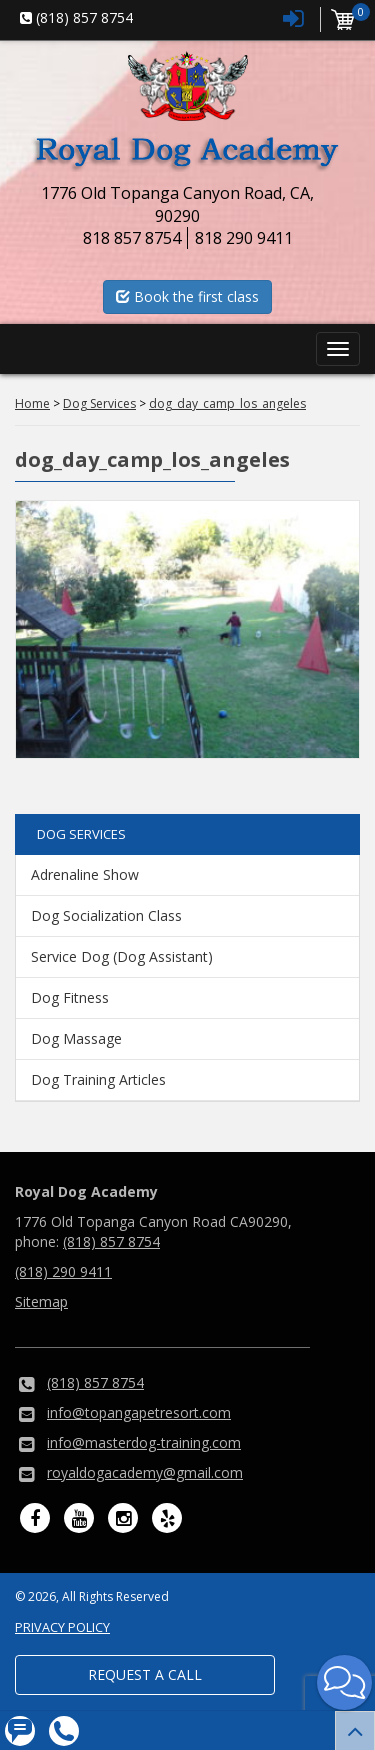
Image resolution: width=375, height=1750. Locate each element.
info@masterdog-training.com (144, 1442)
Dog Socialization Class (106, 915)
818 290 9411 (244, 238)
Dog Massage (76, 1038)
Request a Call (145, 1674)
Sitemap (41, 1301)
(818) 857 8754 (111, 1241)
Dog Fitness (70, 997)
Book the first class (187, 296)
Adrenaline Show (85, 874)
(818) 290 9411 (63, 1271)
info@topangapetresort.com (139, 1412)
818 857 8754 (132, 238)
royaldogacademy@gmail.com (145, 1472)
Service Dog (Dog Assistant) (122, 956)
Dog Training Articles (98, 1079)
